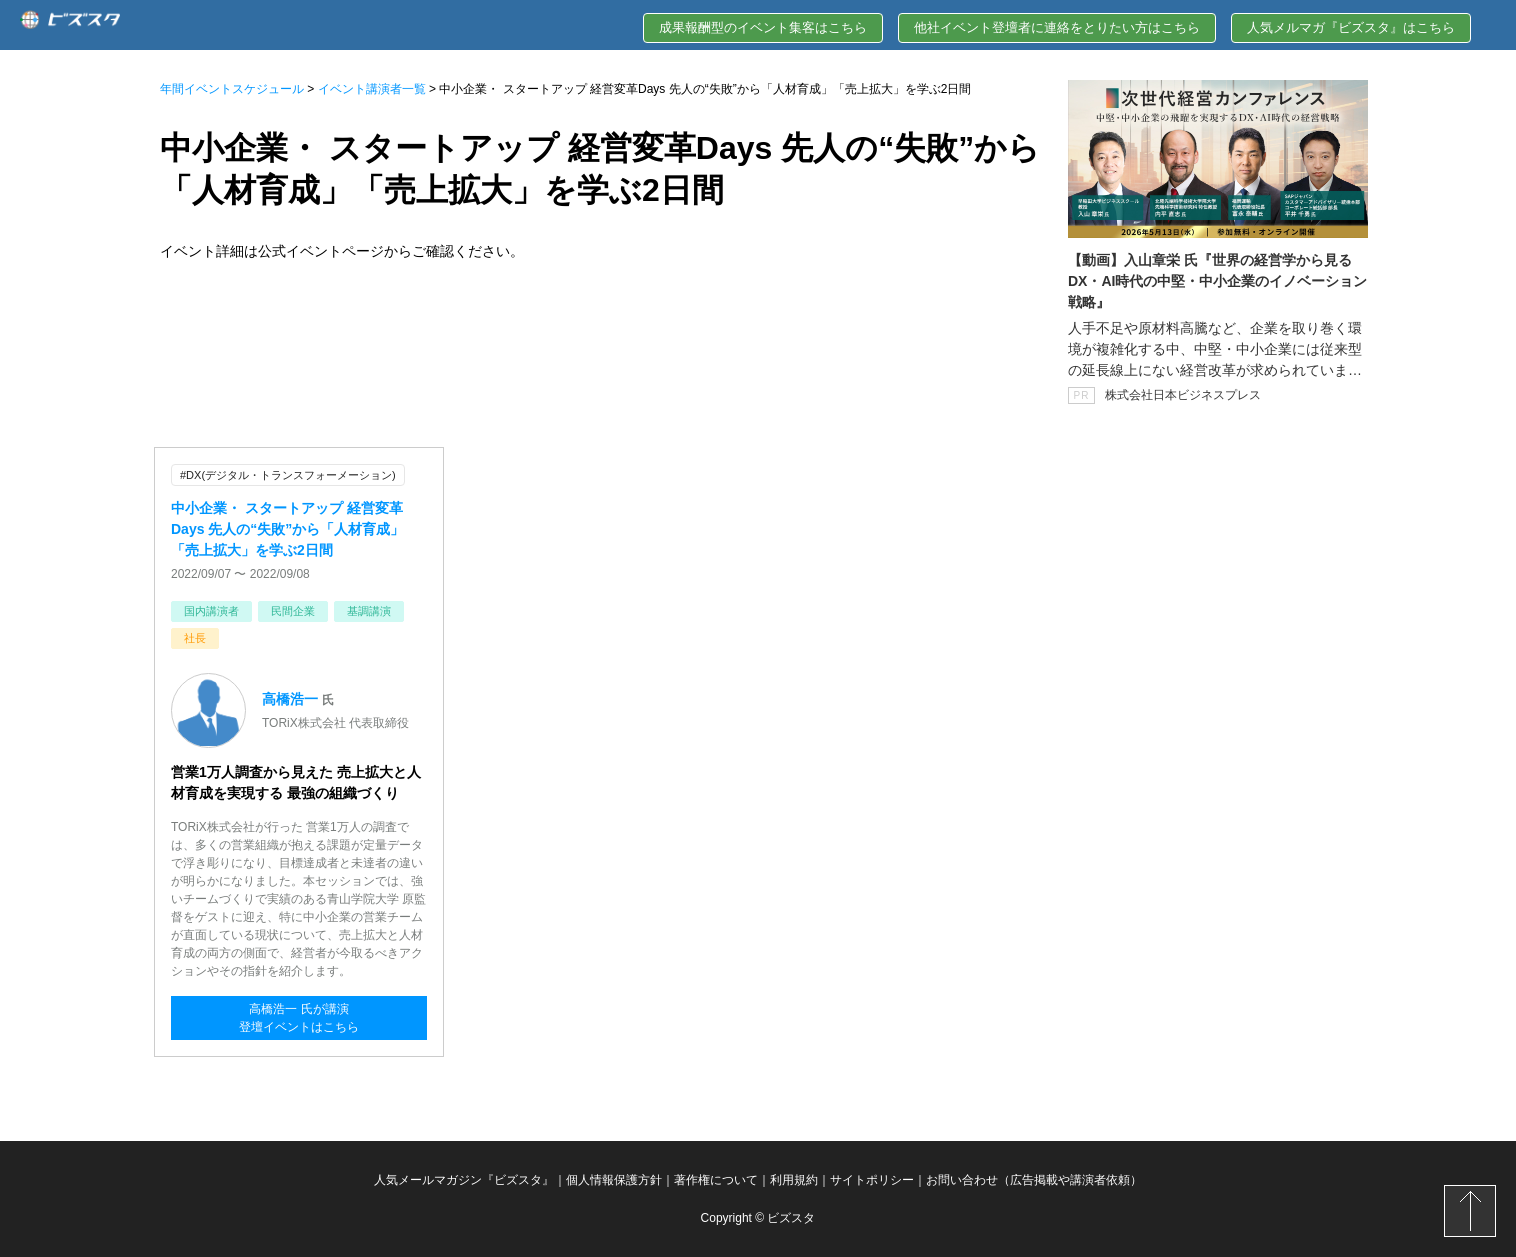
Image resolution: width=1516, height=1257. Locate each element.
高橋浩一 (292, 699)
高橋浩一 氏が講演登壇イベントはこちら (299, 1018)
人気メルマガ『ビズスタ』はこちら (1351, 27)
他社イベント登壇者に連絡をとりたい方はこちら (1057, 27)
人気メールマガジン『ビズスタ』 (464, 1180)
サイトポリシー (872, 1180)
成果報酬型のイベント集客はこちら (763, 27)
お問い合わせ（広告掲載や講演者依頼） (1034, 1180)
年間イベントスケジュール (232, 89)
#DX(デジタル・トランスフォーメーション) (288, 475)
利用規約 (794, 1180)
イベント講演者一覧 (372, 89)
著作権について (716, 1180)
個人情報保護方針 (614, 1180)
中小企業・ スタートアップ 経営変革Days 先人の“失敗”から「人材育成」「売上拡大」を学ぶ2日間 (287, 529)
